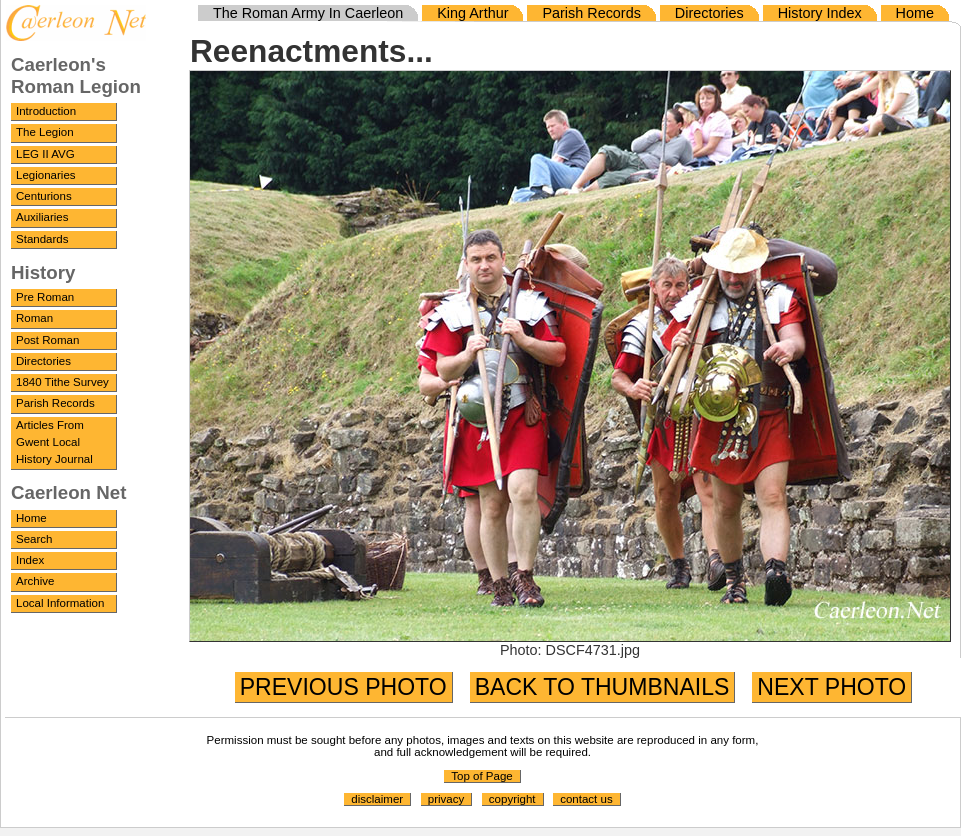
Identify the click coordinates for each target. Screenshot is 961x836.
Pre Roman (45, 297)
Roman (34, 318)
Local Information (60, 603)
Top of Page (481, 776)
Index (30, 560)
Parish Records (55, 403)
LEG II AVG (45, 154)
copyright (512, 799)
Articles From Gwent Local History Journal (54, 442)
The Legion (45, 132)
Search (34, 539)
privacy (446, 799)
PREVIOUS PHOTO (343, 687)
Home (31, 518)
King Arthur (472, 13)
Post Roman (47, 340)
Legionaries (46, 175)
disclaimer (377, 799)
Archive (35, 581)
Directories (43, 361)
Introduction (46, 111)
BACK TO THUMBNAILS (602, 687)
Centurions (44, 196)
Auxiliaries (42, 217)
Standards (42, 239)
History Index (820, 13)
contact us (586, 799)
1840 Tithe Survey (62, 382)
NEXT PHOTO (831, 687)
